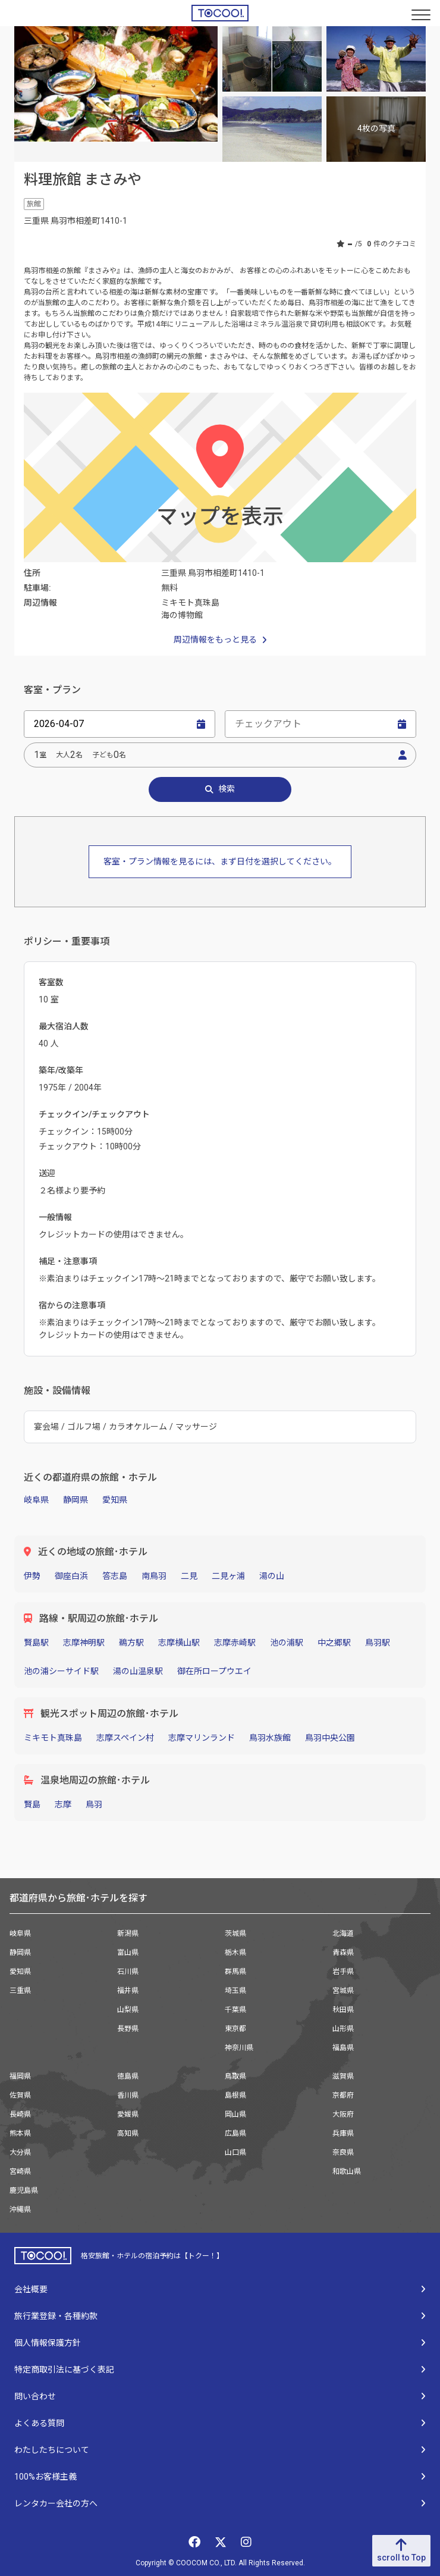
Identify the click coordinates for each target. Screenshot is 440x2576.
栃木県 (235, 1952)
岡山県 (235, 2114)
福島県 (343, 2048)
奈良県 (343, 2152)
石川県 (128, 1971)
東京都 (235, 2029)
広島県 (235, 2133)
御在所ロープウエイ (214, 1671)
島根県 (235, 2095)
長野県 (128, 2029)
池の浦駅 (286, 1642)
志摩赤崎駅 (235, 1642)
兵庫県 (343, 2133)
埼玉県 (235, 1990)
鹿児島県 (24, 2190)
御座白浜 (71, 1576)
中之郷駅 (334, 1642)
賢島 (32, 1804)
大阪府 (343, 2114)
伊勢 (32, 1576)
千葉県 (235, 2009)
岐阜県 (36, 1500)
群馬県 (235, 1971)
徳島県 (128, 2076)
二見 (189, 1576)
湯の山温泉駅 (138, 1671)
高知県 (128, 2133)
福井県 (128, 1990)
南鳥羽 (154, 1576)
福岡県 (20, 2076)
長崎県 (20, 2114)
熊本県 (20, 2133)
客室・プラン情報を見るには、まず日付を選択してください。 (220, 861)
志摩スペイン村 (125, 1738)
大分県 (20, 2152)
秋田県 (343, 2009)
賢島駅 (36, 1642)
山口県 (235, 2152)
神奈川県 (239, 2048)
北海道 (343, 1933)
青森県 (343, 1952)
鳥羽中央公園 (330, 1738)
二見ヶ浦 (228, 1576)
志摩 (63, 1804)
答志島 (114, 1576)
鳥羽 (94, 1804)
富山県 (128, 1952)
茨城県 (235, 1933)
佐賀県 (20, 2095)
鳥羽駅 (377, 1642)
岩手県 (343, 1971)
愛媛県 (128, 2114)
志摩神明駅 (84, 1642)
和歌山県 (346, 2171)
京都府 (343, 2095)
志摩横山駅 (179, 1642)
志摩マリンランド (201, 1738)
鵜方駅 (131, 1642)
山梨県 (128, 2009)
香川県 (128, 2095)
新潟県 (128, 1933)
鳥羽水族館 (270, 1738)
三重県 (20, 1990)
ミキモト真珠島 (53, 1738)
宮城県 (343, 1990)
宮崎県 (20, 2171)
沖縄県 (20, 2209)
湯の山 (271, 1576)
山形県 (343, 2029)
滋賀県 (343, 2076)
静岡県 (75, 1500)
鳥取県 (235, 2076)
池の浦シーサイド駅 (61, 1671)
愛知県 (114, 1500)
